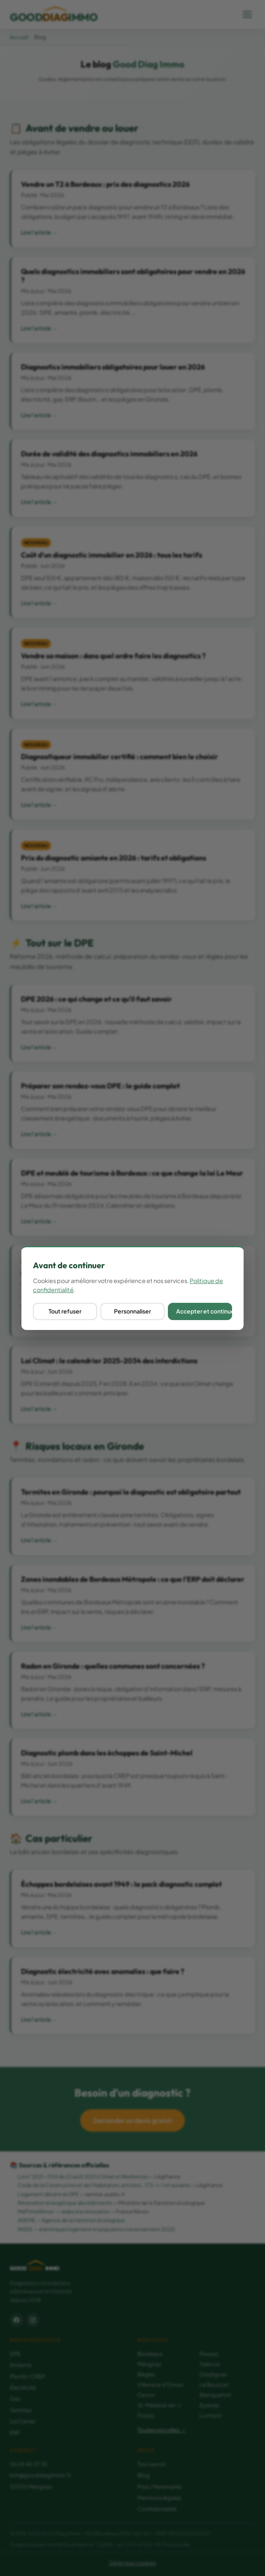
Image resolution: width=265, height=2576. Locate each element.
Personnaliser (132, 1311)
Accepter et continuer (204, 1311)
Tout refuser (65, 1311)
